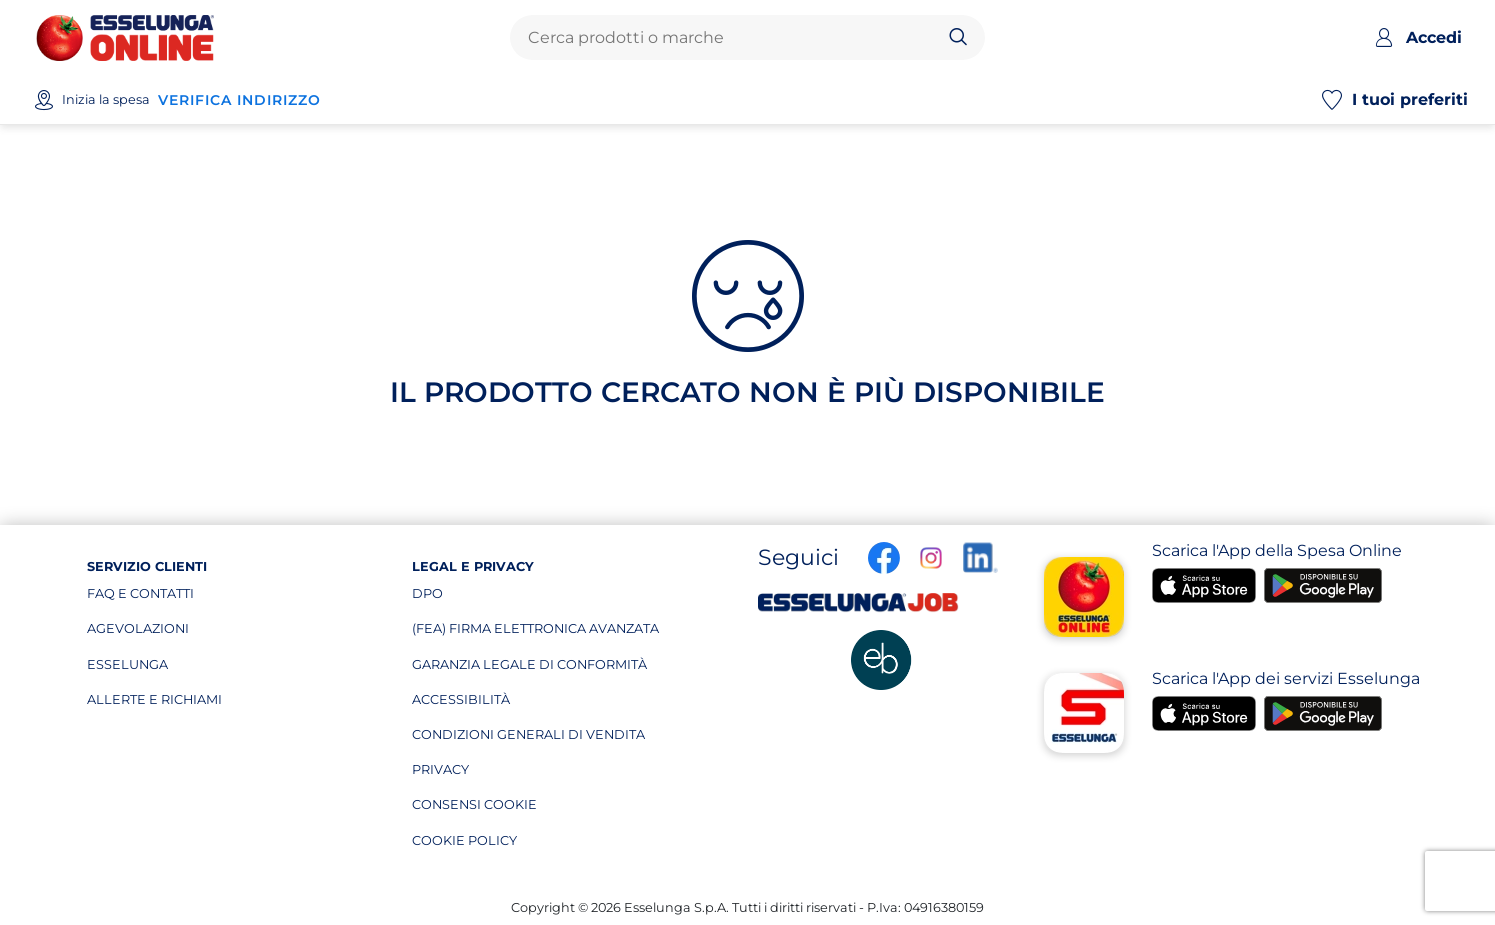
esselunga (181, 669)
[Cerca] (958, 38)
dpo (506, 598)
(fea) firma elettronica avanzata (535, 633)
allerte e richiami (181, 704)
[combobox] (731, 38)
